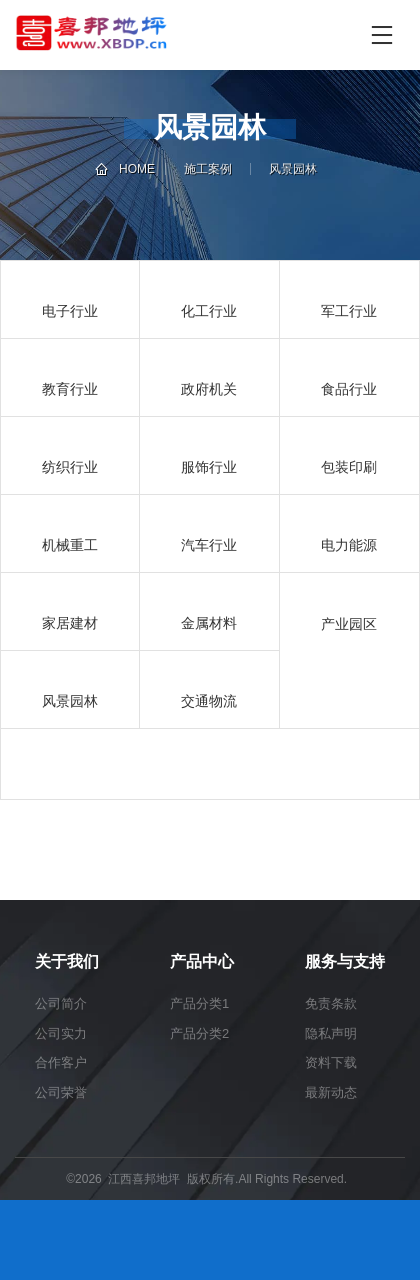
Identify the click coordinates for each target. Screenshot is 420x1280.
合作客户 (61, 1062)
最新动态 (331, 1092)
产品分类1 (199, 1003)
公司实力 (61, 1033)
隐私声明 (331, 1033)
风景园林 (293, 169)
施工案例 (208, 169)
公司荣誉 (61, 1092)
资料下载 (331, 1062)
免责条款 (331, 1003)
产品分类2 (199, 1033)
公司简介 (61, 1003)
